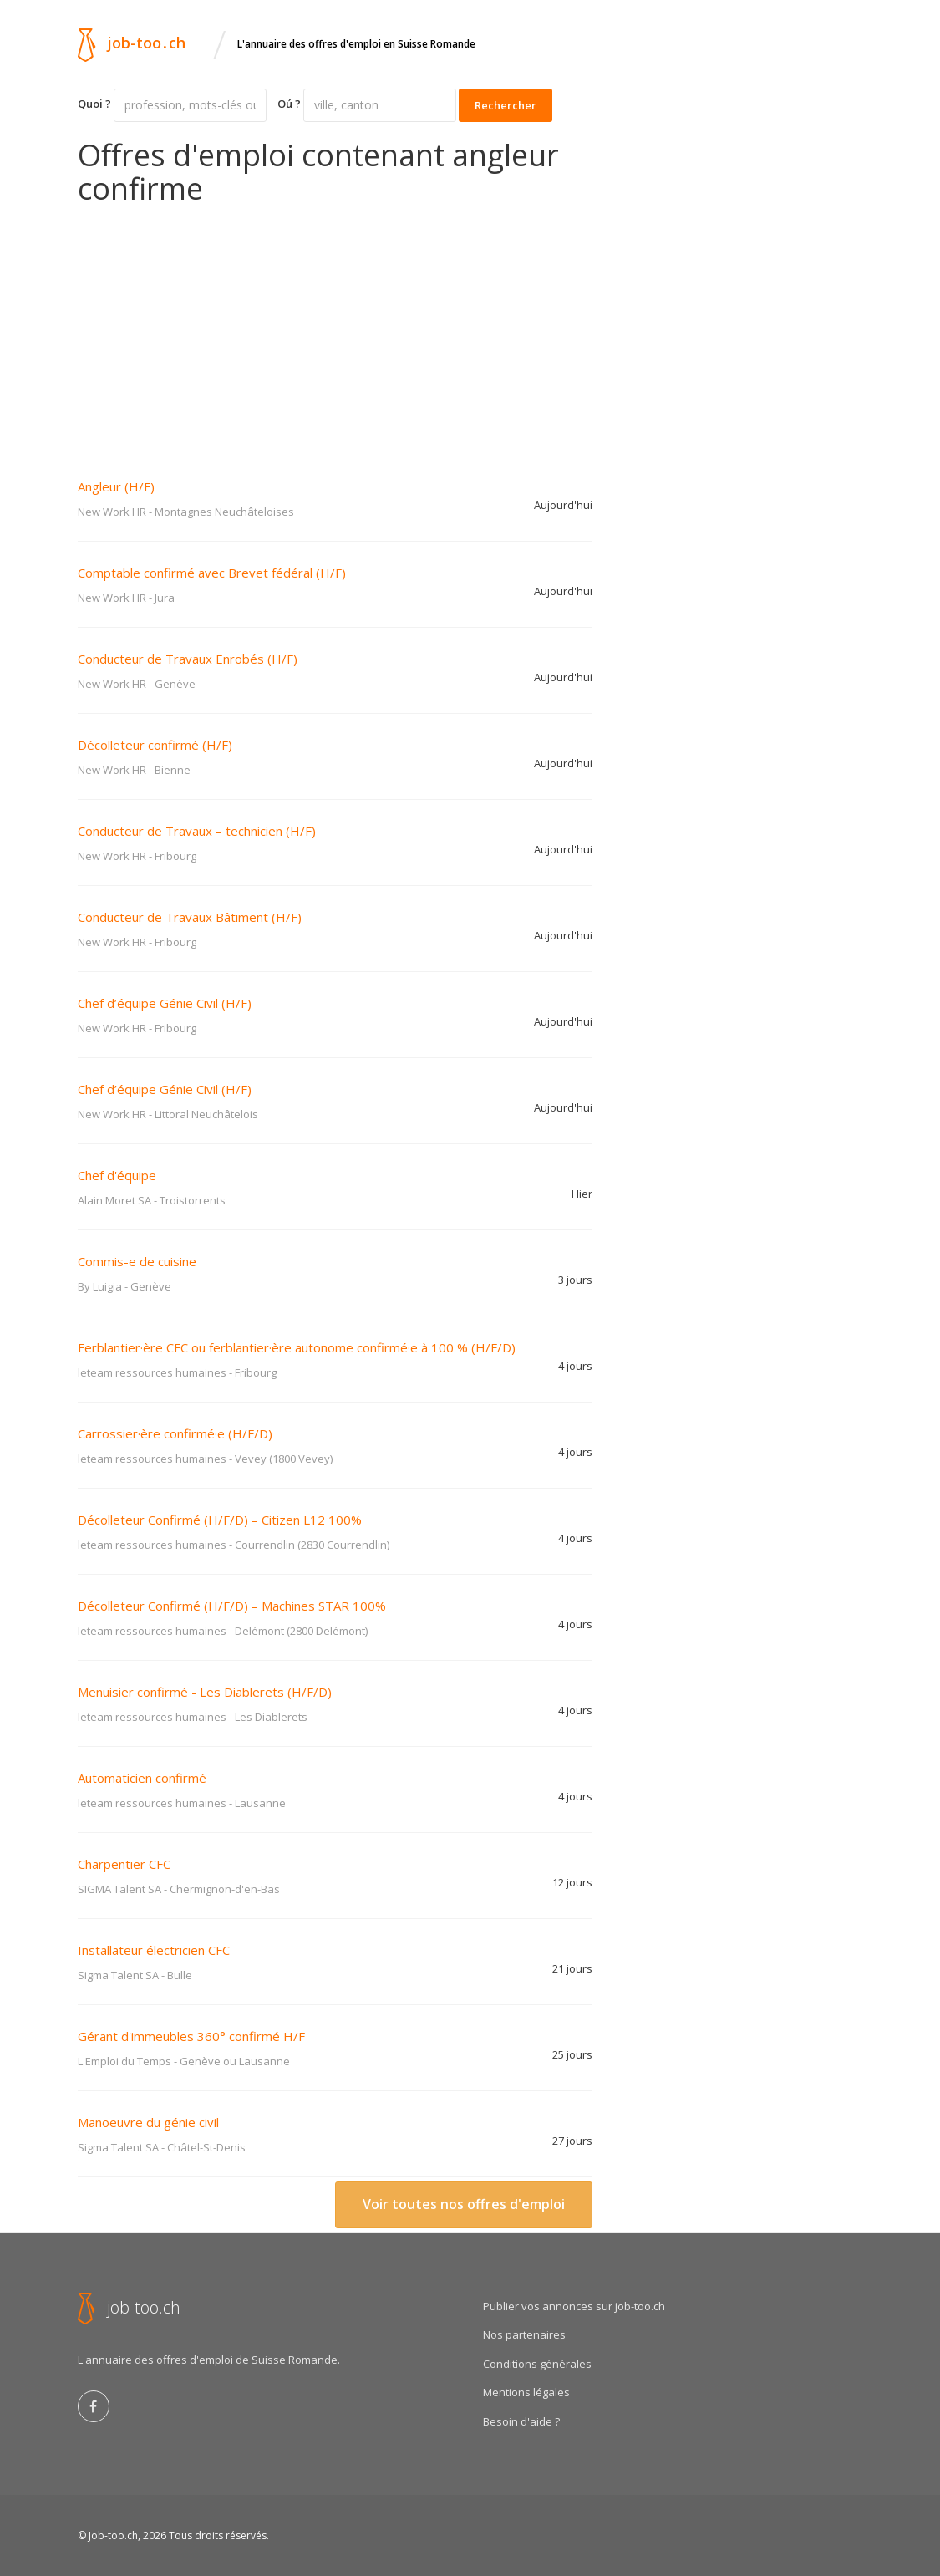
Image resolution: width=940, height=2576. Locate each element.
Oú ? (289, 103)
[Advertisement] (335, 330)
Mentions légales (526, 2392)
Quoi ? (94, 103)
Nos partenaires (524, 2334)
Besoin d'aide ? (521, 2421)
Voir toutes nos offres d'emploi (464, 2204)
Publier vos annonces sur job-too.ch (574, 2306)
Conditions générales (537, 2363)
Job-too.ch (113, 2535)
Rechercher (505, 105)
